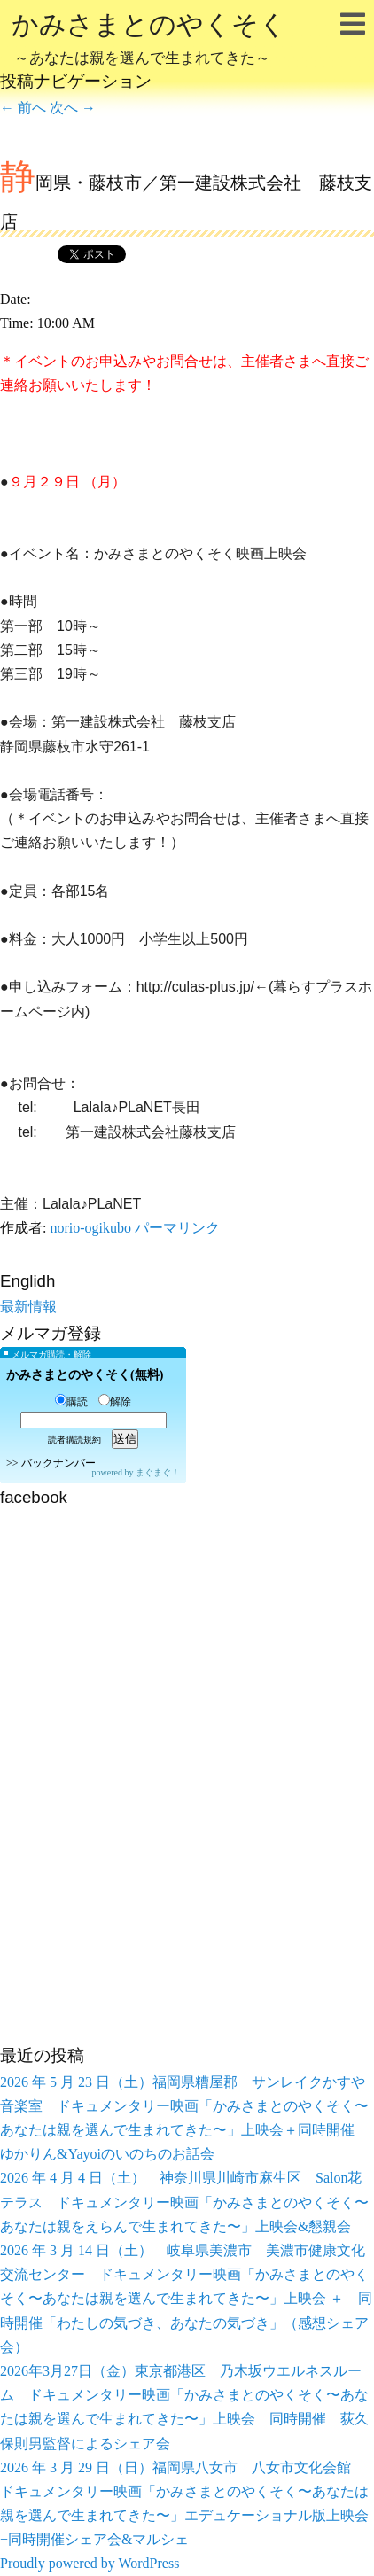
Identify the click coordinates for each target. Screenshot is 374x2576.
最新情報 (28, 1306)
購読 (71, 1402)
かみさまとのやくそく (149, 41)
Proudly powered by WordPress (89, 2563)
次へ (73, 107)
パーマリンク (177, 1227)
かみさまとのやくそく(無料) (84, 1374)
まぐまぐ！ (158, 1472)
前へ (23, 107)
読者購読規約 (74, 1439)
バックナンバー (58, 1463)
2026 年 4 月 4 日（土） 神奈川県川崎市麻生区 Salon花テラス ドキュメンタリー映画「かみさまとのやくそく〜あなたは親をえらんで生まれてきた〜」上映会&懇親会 (184, 2201)
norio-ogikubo (90, 1227)
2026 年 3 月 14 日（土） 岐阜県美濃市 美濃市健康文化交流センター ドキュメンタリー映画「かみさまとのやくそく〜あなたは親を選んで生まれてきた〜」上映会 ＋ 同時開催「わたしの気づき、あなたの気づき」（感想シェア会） (186, 2298)
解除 (114, 1402)
